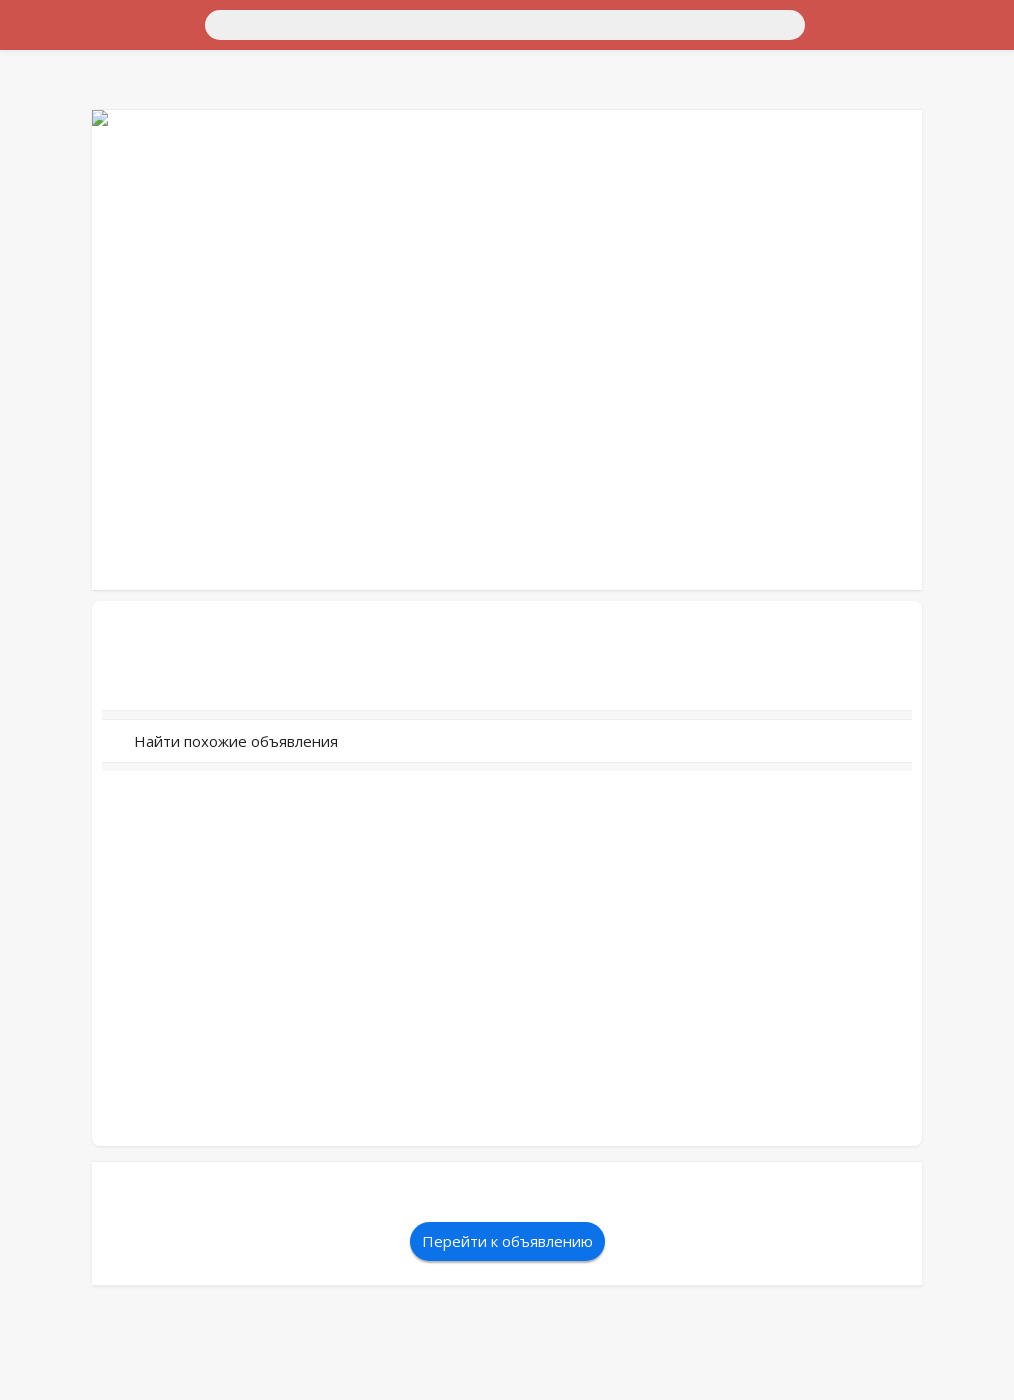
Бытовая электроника (80, 127)
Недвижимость (59, 91)
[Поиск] (197, 23)
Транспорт (43, 55)
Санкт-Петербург (173, 37)
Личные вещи (54, 109)
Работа (31, 199)
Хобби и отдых (58, 145)
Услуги (32, 217)
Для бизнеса (50, 163)
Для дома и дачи (63, 73)
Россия (31, 37)
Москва (85, 37)
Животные (44, 181)
